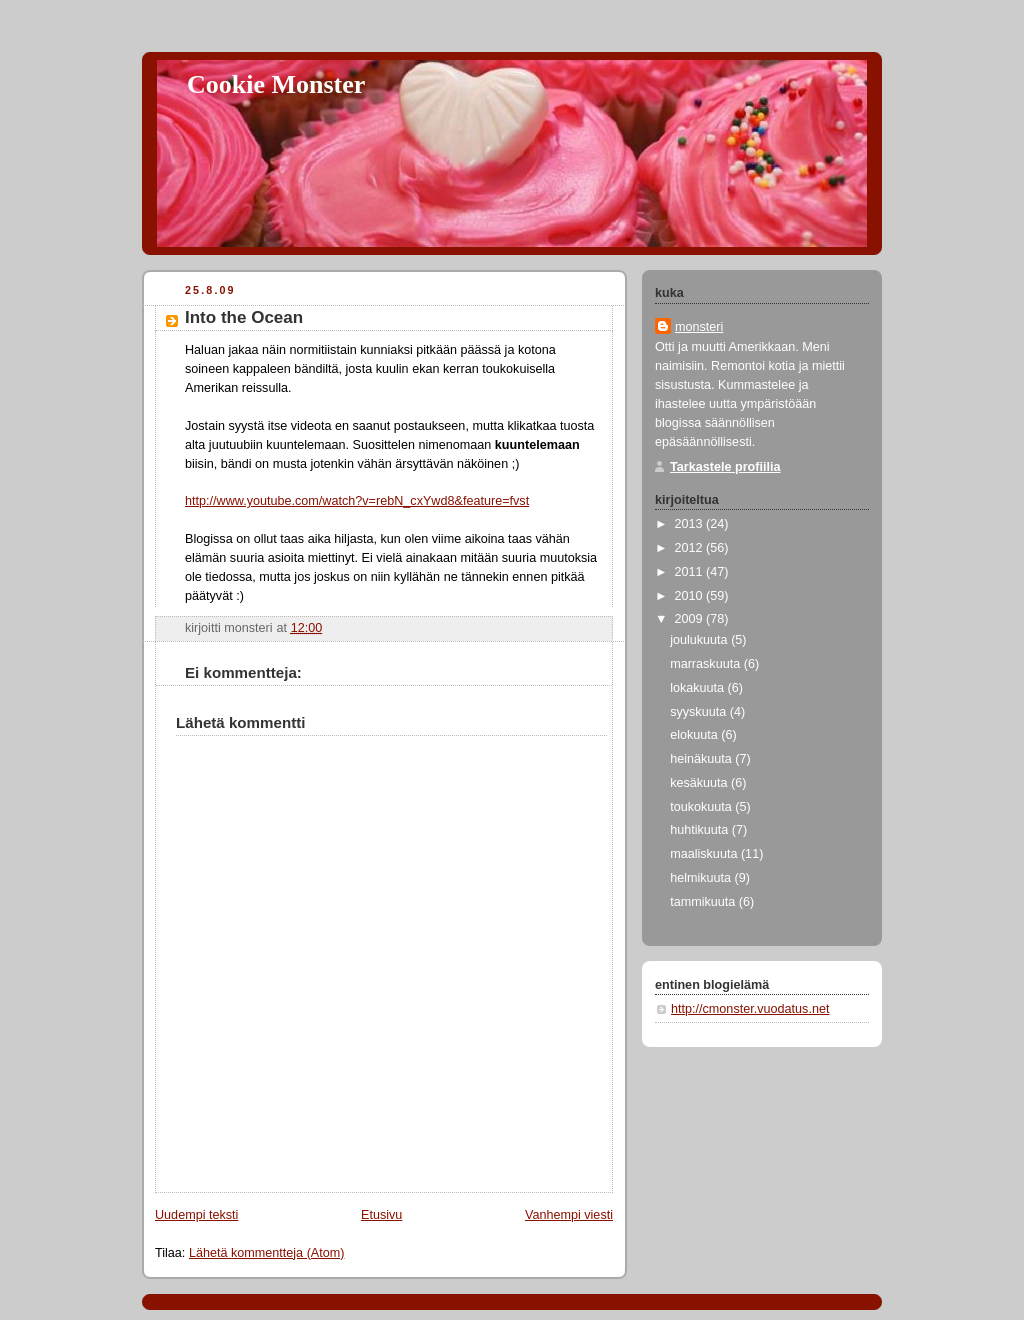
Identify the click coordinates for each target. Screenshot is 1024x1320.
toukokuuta (702, 807)
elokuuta (695, 735)
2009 (691, 619)
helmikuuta (702, 878)
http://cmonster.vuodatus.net (750, 1009)
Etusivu (381, 1215)
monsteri (699, 327)
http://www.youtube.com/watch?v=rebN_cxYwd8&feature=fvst (357, 501)
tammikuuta (704, 902)
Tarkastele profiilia (725, 467)
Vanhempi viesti (569, 1215)
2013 (691, 524)
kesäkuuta (700, 783)
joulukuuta (700, 640)
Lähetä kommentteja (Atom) (267, 1253)
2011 (691, 572)
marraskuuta (707, 664)
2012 (691, 548)
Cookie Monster (276, 84)
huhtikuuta (701, 830)
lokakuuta (698, 688)
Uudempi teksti (196, 1215)
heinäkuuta (702, 759)
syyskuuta (700, 712)
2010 (691, 596)
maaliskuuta (705, 854)
